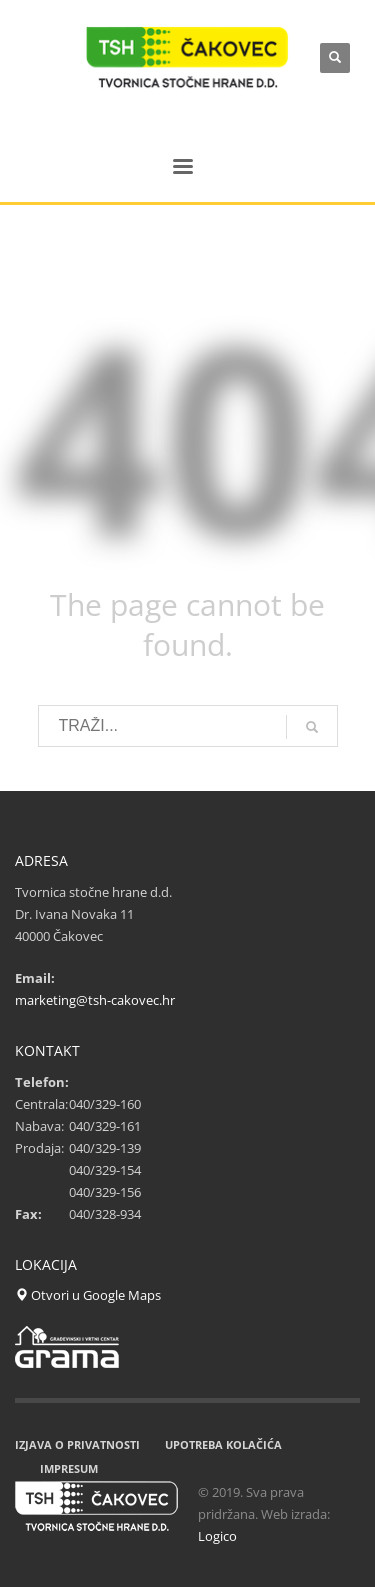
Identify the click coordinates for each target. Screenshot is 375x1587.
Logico (217, 1536)
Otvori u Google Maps (88, 1295)
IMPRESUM (69, 1468)
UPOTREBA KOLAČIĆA (223, 1444)
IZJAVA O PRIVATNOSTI (77, 1444)
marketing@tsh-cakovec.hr (95, 1000)
